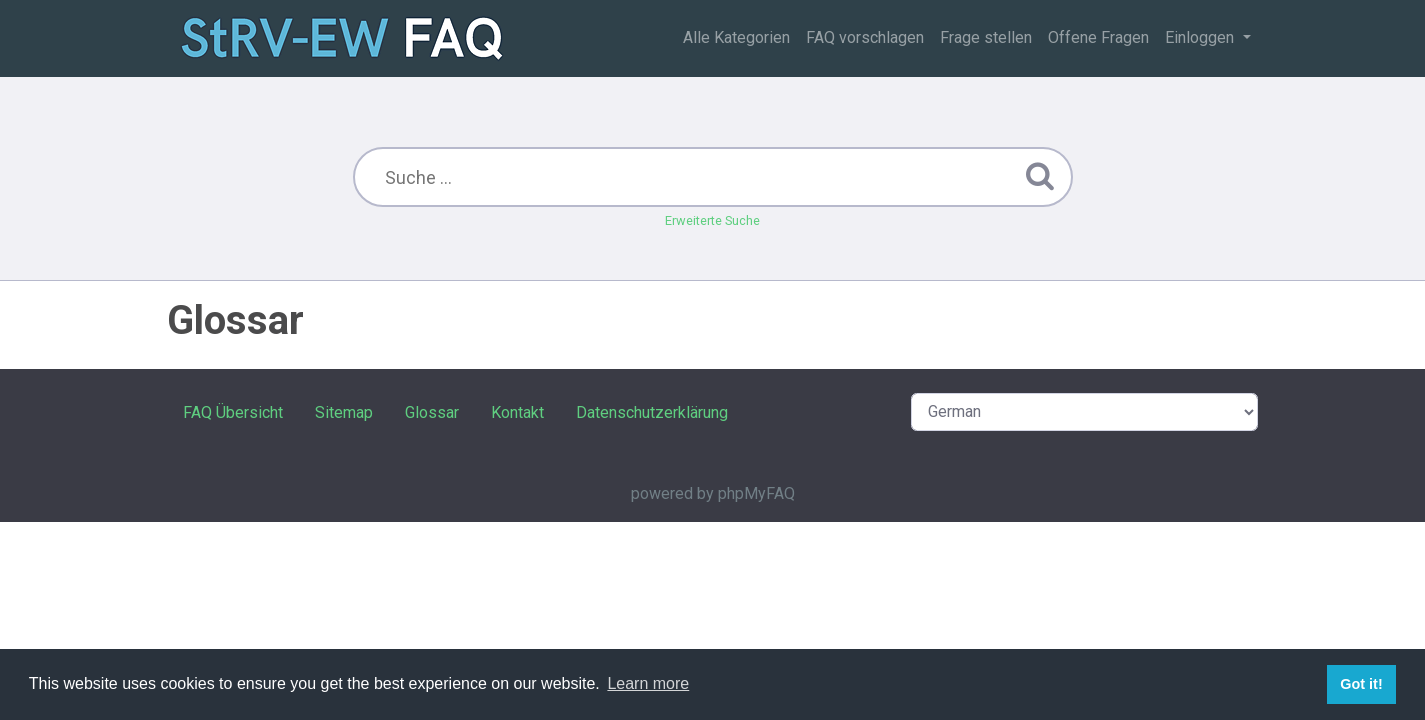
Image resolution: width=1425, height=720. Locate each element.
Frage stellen (986, 37)
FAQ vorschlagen (865, 37)
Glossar (432, 412)
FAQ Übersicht (233, 412)
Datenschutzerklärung (652, 412)
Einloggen (1201, 37)
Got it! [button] (1361, 684)
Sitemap (344, 412)
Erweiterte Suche (712, 220)
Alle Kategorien (736, 37)
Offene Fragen (1098, 37)
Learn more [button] (648, 683)
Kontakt (517, 412)
